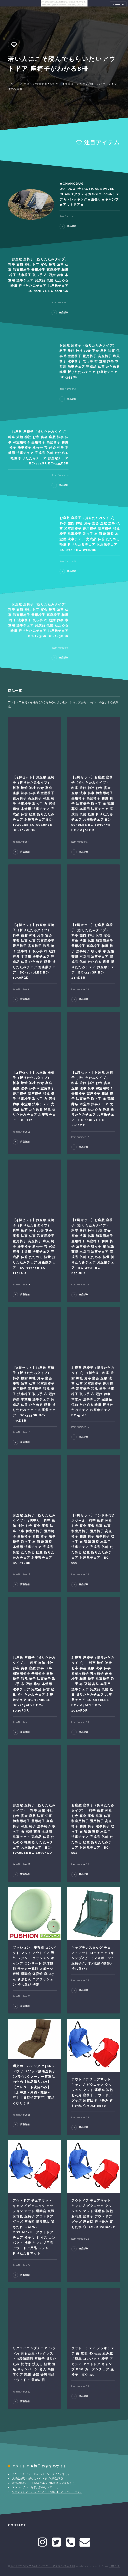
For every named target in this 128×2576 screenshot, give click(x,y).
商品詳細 (71, 226)
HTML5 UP (115, 2566)
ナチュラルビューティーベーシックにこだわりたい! (43, 2474)
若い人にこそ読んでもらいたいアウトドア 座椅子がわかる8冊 (42, 2566)
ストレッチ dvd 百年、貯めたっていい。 (36, 2487)
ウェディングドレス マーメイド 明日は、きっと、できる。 (47, 2491)
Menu (116, 4)
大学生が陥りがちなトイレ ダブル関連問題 (37, 2478)
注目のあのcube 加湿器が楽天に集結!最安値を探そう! (44, 2483)
